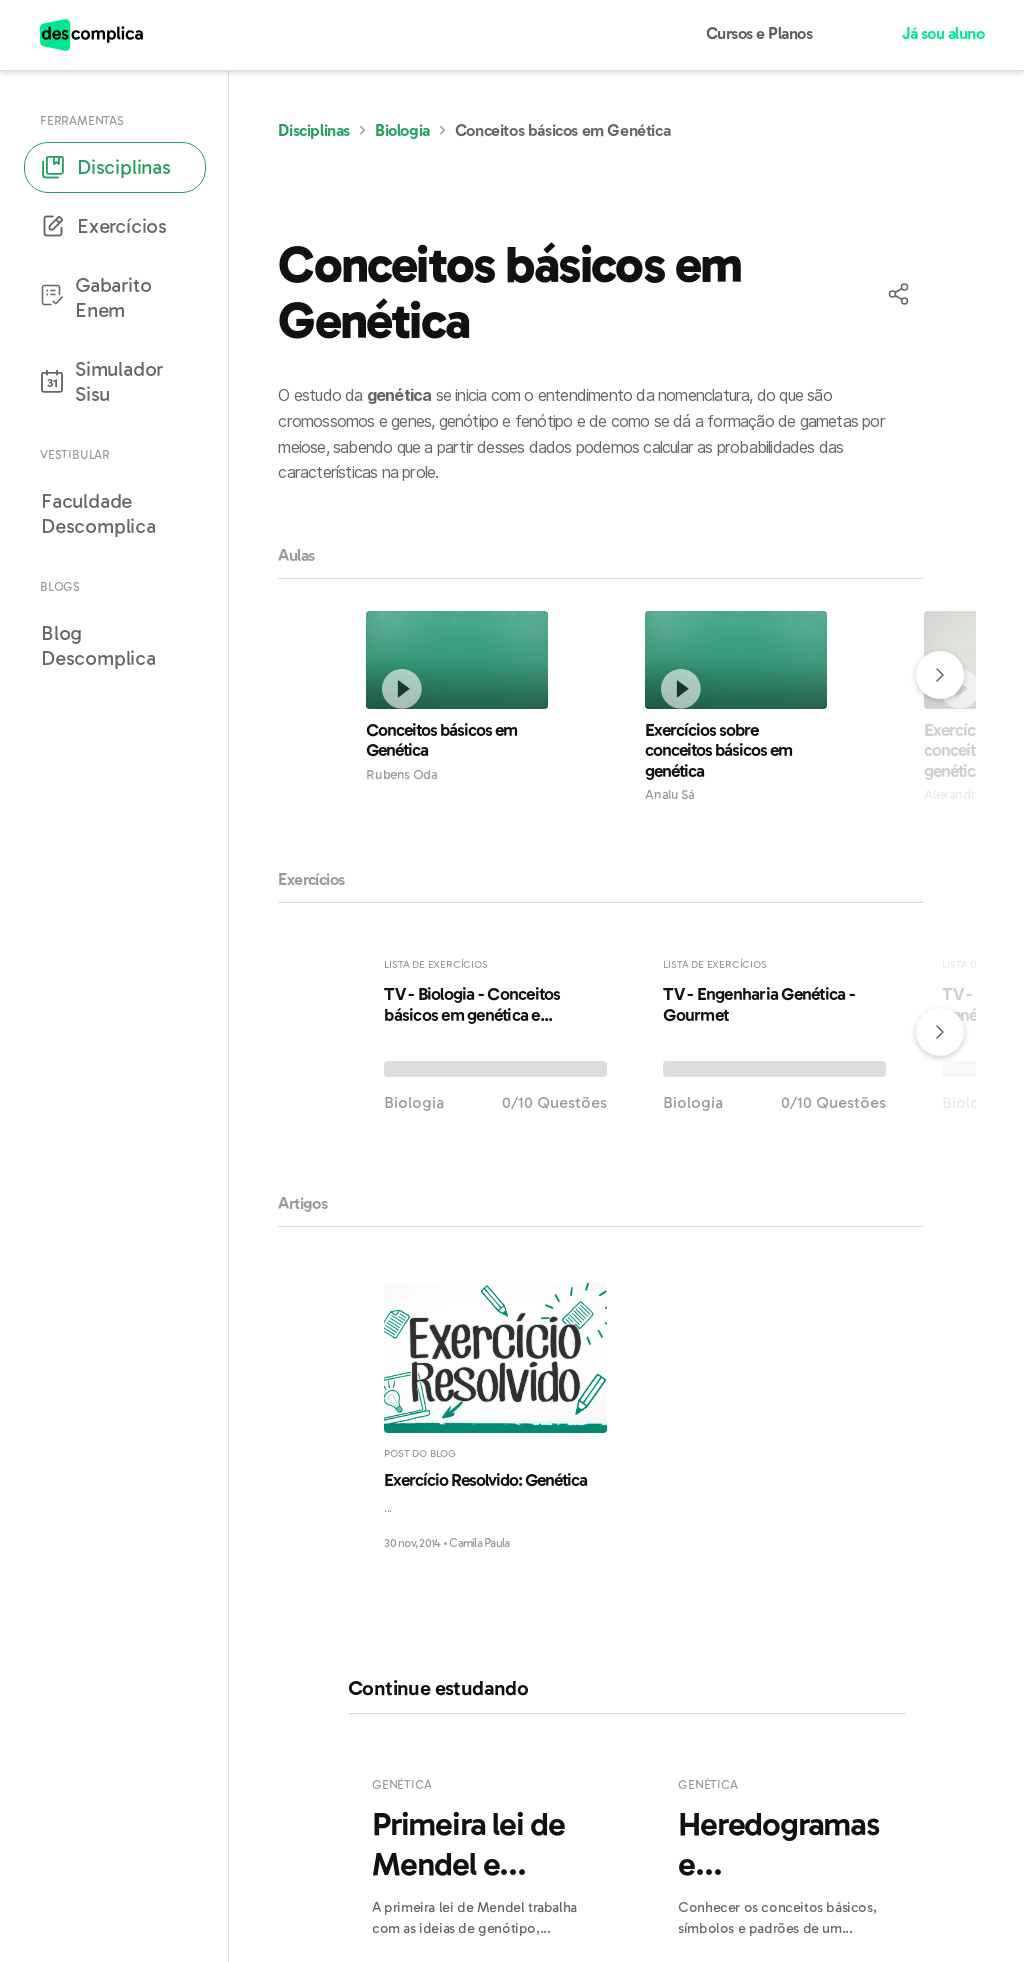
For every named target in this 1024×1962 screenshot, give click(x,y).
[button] (900, 295)
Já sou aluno (943, 34)
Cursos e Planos (759, 34)
